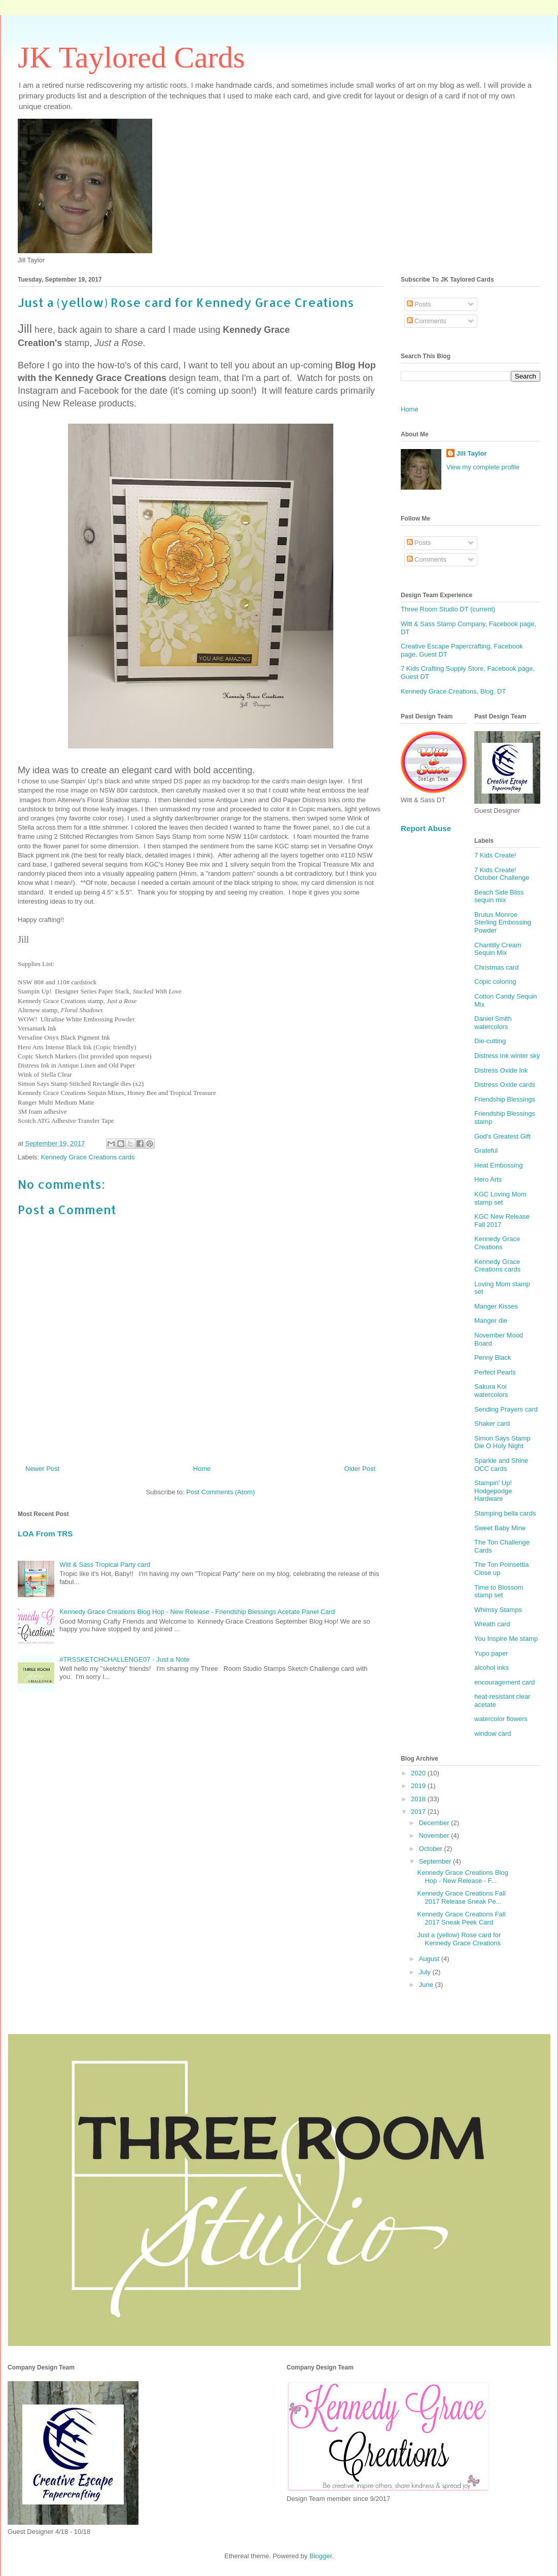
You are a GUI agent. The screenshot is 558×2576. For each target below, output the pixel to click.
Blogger (320, 2556)
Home (202, 1468)
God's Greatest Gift (502, 1136)
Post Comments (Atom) (220, 1492)
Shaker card (492, 1423)
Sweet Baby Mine (500, 1528)
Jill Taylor (472, 453)
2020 (419, 1773)
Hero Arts (488, 1179)
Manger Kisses (496, 1306)
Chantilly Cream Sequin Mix (497, 949)
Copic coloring (495, 981)
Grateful (486, 1150)
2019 (419, 1786)
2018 (419, 1799)
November (435, 1835)
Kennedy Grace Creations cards (88, 1157)
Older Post (359, 1468)
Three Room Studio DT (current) (448, 609)
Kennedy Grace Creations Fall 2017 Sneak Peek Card (461, 1918)
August (430, 1959)
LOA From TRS (45, 1533)
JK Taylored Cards (131, 57)
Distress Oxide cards (504, 1084)
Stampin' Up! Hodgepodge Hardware (493, 1490)
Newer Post (42, 1468)
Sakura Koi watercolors (491, 1390)
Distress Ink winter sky (507, 1055)
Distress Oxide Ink (501, 1070)
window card (492, 1733)
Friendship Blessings (504, 1099)
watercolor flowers (501, 1719)
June (427, 1984)
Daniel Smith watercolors (493, 1023)
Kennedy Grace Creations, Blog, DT (453, 691)
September (436, 1861)
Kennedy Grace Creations (497, 1243)
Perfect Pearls (495, 1372)
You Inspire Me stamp (506, 1638)
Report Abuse (426, 828)
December (435, 1823)
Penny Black (492, 1357)
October (431, 1848)
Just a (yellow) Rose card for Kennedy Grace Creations (459, 1939)
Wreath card (492, 1624)
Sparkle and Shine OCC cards (501, 1464)
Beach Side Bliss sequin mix (499, 896)
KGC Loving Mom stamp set (500, 1198)
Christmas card (496, 967)
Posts (419, 304)
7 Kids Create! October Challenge (501, 874)
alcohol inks (491, 1667)
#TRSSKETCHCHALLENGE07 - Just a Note (124, 1659)
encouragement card (504, 1682)
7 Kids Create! (495, 855)
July (426, 1972)
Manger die (490, 1320)
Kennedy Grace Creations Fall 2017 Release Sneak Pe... (461, 1897)
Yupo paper (491, 1653)
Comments (426, 321)
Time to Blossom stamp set (498, 1591)
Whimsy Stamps (498, 1609)
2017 (419, 1811)
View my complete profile (482, 467)
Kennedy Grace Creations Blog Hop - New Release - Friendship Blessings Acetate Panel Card (197, 1612)
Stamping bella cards (505, 1513)
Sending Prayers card (506, 1409)
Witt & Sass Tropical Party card (104, 1564)
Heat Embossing (498, 1165)
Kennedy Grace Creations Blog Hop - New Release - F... (462, 1876)
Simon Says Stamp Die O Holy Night (502, 1442)
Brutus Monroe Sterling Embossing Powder (502, 922)
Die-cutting (490, 1041)
